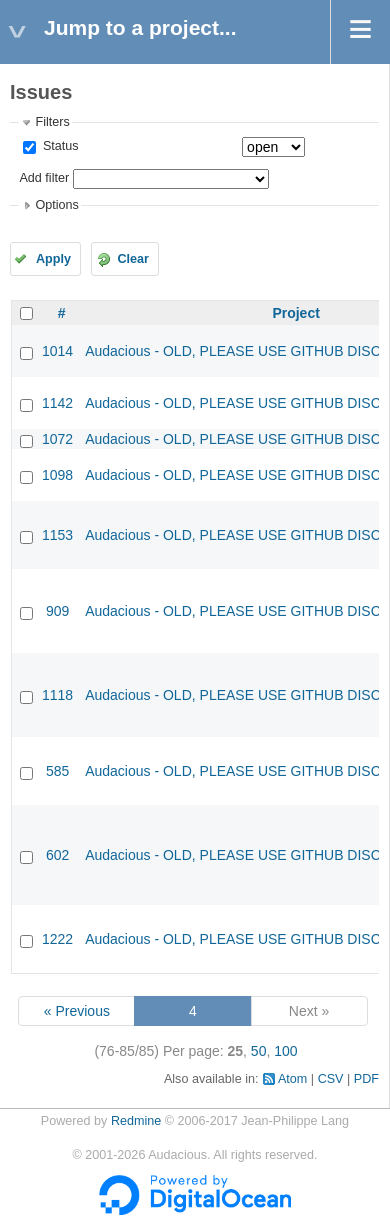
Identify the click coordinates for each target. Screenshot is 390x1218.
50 (259, 1051)
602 (57, 855)
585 (57, 771)
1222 (57, 939)
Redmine (136, 1121)
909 (57, 611)
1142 (57, 403)
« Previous (77, 1011)
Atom (292, 1079)
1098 (57, 475)
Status (58, 146)
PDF (366, 1079)
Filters (52, 122)
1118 (57, 695)
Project (295, 313)
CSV (331, 1079)
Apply (53, 259)
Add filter (44, 178)
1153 (57, 535)
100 (285, 1051)
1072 (57, 439)
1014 (57, 351)
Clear (133, 259)
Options (56, 205)
